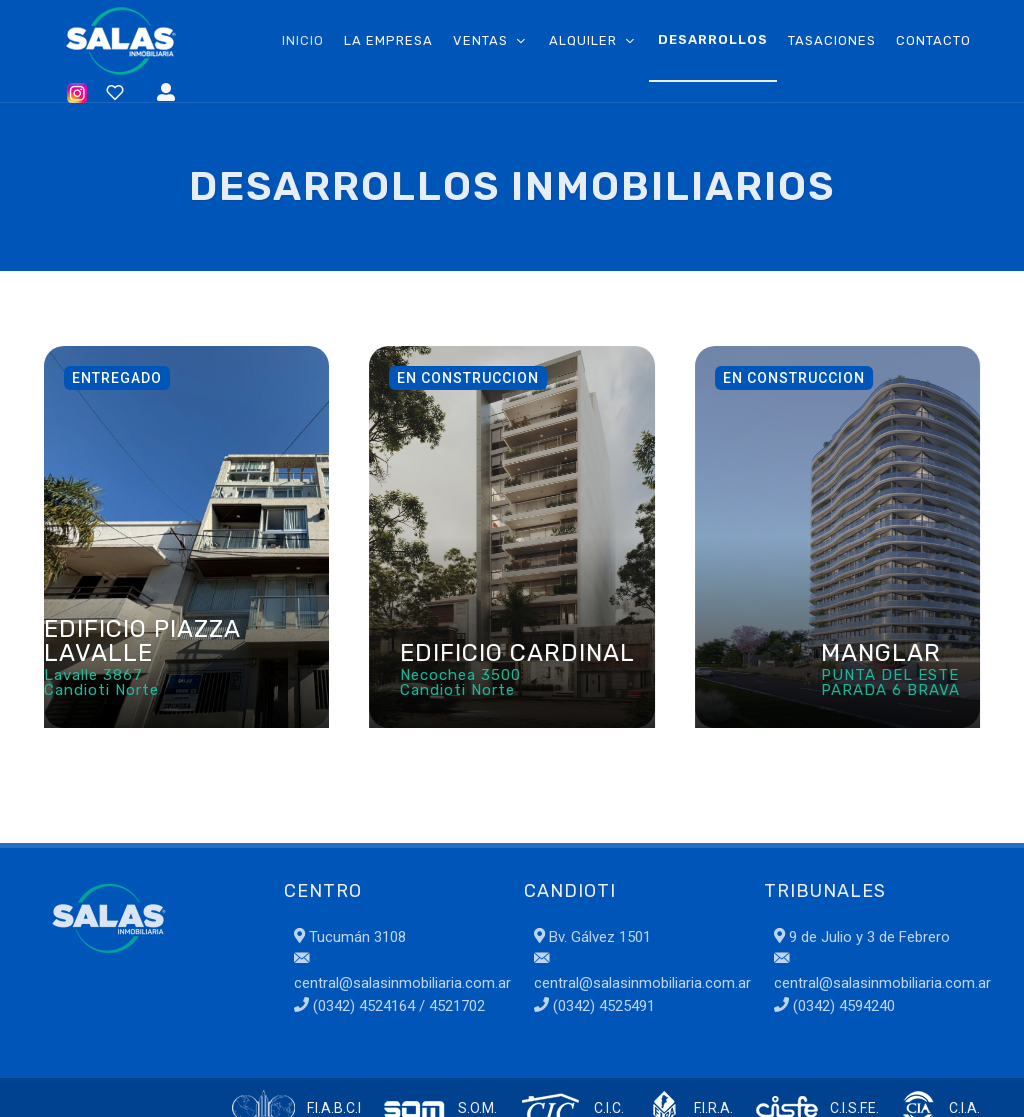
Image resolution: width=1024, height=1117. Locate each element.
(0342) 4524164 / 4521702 (397, 1006)
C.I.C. (609, 1108)
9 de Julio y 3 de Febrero (862, 937)
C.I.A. (964, 1108)
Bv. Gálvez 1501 (592, 937)
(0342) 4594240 (842, 1006)
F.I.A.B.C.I (334, 1108)
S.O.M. (477, 1108)
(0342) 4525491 (602, 1006)
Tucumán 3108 (350, 937)
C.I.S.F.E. (854, 1108)
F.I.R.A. (713, 1108)
